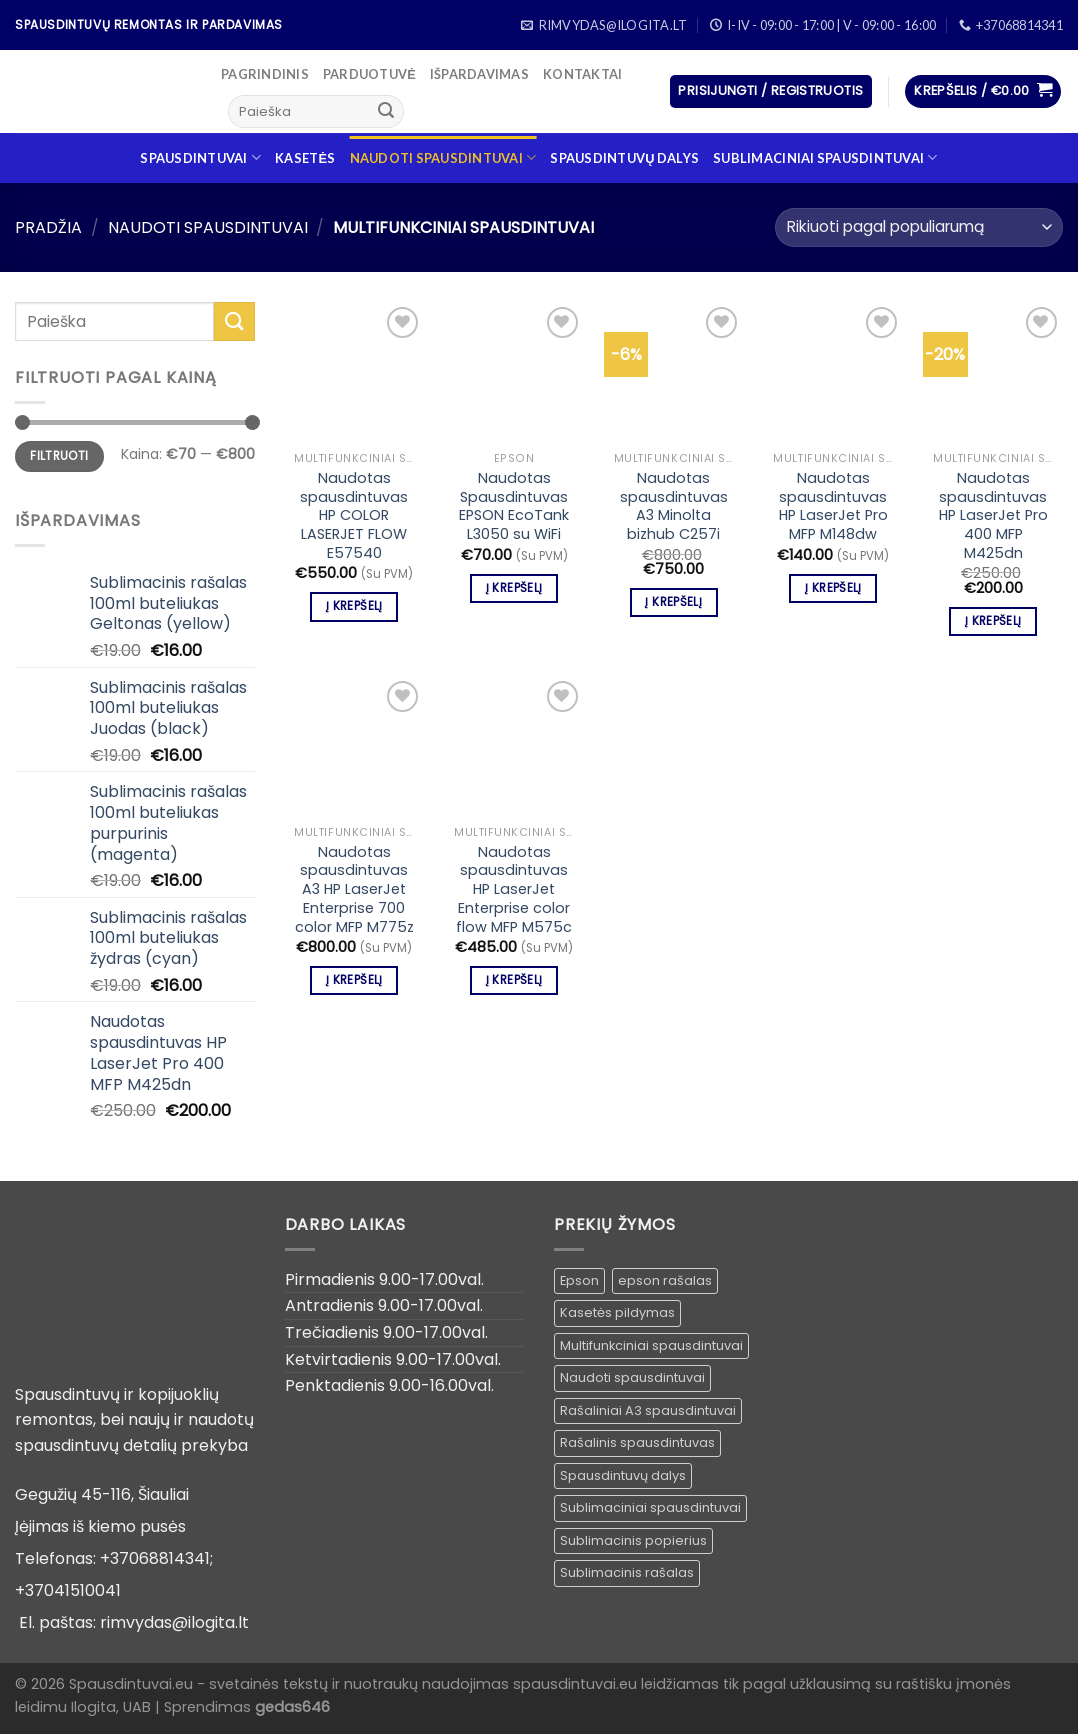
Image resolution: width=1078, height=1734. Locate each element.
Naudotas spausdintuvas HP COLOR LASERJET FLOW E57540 (354, 516)
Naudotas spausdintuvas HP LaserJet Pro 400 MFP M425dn (993, 516)
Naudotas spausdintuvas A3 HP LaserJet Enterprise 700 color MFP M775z (354, 890)
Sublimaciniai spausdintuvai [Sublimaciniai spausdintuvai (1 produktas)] (650, 1507)
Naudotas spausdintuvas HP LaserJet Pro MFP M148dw (833, 506)
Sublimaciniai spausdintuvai (825, 157)
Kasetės (305, 158)
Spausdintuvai (200, 157)
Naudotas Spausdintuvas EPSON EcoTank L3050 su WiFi (514, 506)
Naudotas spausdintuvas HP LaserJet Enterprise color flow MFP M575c (514, 890)
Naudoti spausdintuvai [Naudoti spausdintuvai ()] (632, 1377)
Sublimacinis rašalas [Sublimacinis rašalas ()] (627, 1572)
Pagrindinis (265, 74)
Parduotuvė (369, 74)
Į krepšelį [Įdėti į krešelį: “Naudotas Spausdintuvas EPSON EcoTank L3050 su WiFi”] (514, 588)
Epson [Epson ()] (579, 1280)
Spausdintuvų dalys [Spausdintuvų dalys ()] (623, 1475)
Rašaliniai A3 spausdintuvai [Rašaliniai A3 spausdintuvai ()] (648, 1410)
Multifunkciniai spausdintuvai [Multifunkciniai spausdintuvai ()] (651, 1345)
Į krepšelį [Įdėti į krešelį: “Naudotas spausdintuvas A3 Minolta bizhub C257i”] (673, 602)
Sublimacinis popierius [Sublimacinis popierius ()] (633, 1540)
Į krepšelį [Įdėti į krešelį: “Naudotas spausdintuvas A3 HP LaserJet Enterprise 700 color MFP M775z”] (354, 980)
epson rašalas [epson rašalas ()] (665, 1280)
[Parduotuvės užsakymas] (919, 227)
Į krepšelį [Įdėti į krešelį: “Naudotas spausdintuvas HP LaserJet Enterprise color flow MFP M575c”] (514, 980)
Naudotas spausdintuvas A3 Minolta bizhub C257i (674, 506)
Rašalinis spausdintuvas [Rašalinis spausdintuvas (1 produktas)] (637, 1442)
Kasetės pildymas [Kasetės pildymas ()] (617, 1312)
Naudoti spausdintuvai (443, 157)
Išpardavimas (479, 74)
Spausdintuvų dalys (624, 158)
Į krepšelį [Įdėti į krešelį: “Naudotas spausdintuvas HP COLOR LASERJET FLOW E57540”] (354, 606)
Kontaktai (582, 74)
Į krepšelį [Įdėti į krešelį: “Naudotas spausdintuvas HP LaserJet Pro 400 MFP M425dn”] (993, 621)
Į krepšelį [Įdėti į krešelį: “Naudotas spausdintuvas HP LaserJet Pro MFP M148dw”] (833, 588)
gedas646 (292, 1707)
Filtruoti (59, 456)
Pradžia (48, 227)
